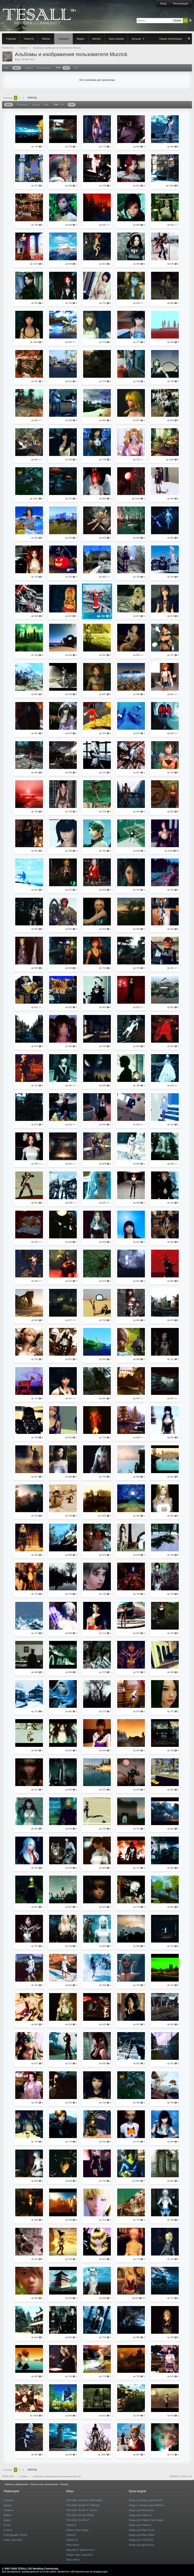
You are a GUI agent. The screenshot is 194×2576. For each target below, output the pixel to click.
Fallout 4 (71, 2534)
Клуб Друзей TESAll (15, 2534)
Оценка (29, 68)
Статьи (8, 2529)
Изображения (43, 68)
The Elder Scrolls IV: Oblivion (83, 2505)
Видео (80, 38)
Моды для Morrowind (141, 2510)
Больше (138, 38)
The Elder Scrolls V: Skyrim (82, 2510)
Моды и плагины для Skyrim (145, 2500)
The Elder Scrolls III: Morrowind (84, 2500)
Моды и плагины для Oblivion (146, 2505)
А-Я (66, 68)
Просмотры (23, 104)
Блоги (7, 2525)
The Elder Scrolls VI (77, 2520)
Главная (11, 38)
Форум (7, 2505)
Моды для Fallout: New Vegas (146, 2520)
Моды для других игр (141, 2544)
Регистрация (180, 3)
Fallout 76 (72, 2539)
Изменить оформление (16, 2484)
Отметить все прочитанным (44, 2484)
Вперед (32, 97)
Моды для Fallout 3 (140, 2515)
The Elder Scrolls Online (80, 2515)
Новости (29, 38)
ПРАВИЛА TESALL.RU (180, 2476)
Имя (6, 68)
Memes (96, 38)
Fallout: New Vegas (77, 2529)
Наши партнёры (13, 2539)
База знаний (116, 38)
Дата (16, 68)
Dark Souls (72, 2544)
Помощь (64, 2484)
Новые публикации (170, 38)
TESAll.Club (8, 2476)
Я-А (76, 68)
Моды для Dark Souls (141, 2529)
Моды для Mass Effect (142, 2534)
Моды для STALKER (141, 2539)
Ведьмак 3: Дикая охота (80, 2549)
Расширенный (190, 20)
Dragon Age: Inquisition (79, 2554)
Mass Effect (73, 2559)
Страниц (7, 98)
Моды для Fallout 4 (140, 2525)
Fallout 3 (71, 2525)
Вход (163, 3)
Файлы (46, 38)
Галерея (63, 38)
